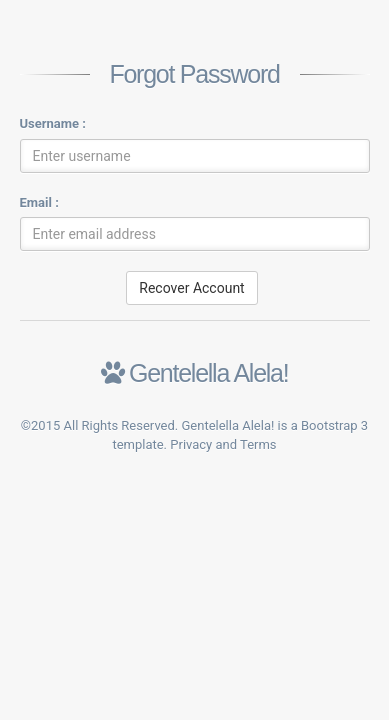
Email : (39, 202)
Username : (53, 123)
